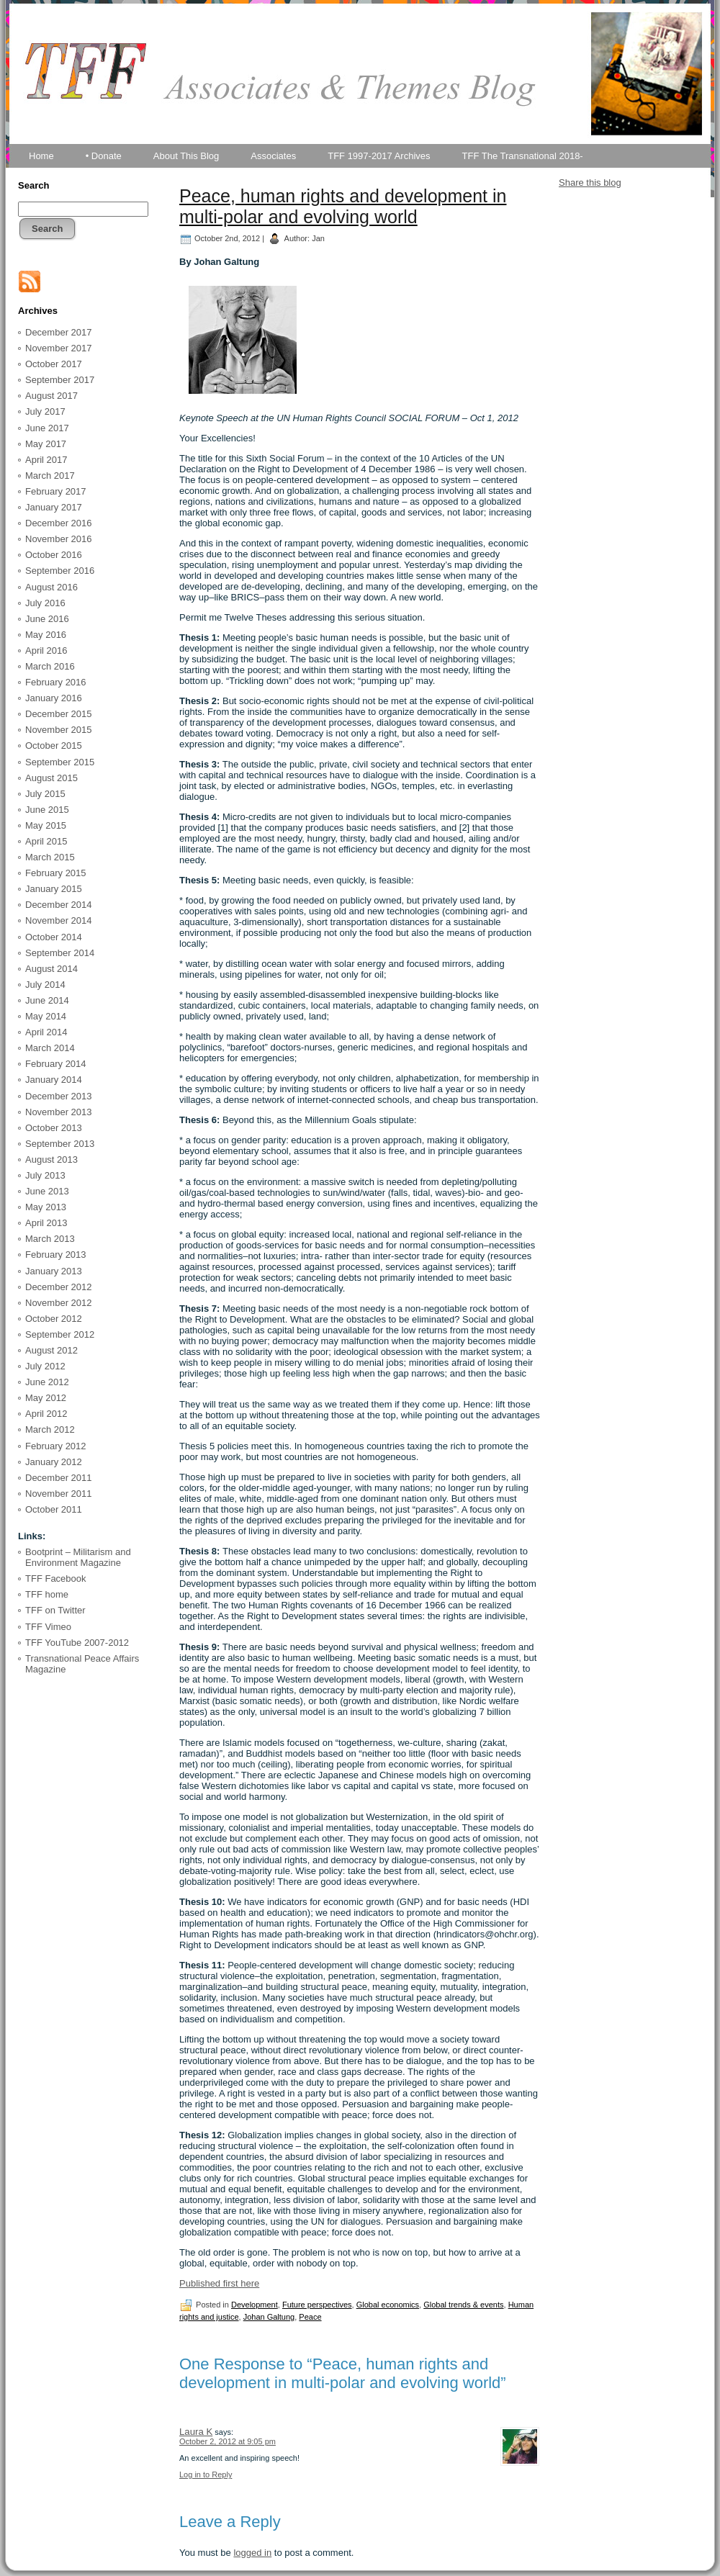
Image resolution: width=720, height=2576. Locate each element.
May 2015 (45, 825)
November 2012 (58, 1302)
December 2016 (58, 523)
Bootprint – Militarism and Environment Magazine (78, 1557)
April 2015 (46, 841)
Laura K (195, 2431)
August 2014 (51, 968)
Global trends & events (463, 2304)
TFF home (46, 1594)
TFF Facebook (55, 1578)
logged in (252, 2552)
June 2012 (47, 1382)
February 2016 (55, 682)
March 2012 (50, 1429)
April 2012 (46, 1413)
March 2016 (50, 666)
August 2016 (51, 587)
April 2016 (46, 650)
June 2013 (47, 1191)
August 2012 (51, 1350)
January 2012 (53, 1461)
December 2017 (58, 332)
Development (254, 2304)
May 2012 (45, 1397)
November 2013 (58, 1112)
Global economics (387, 2304)
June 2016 (47, 618)
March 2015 (50, 857)
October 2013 (53, 1127)
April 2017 (46, 459)
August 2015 (51, 778)
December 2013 (58, 1096)
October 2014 (53, 937)
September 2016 (59, 570)
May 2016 (45, 634)
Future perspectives (317, 2304)
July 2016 (45, 603)
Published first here (219, 2283)
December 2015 (58, 713)
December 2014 (58, 904)
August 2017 (51, 395)
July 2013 (45, 1175)
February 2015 (55, 873)
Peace (310, 2316)
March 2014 (50, 1047)
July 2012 (45, 1366)
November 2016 (58, 538)
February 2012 (55, 1446)
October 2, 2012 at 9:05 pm (227, 2441)
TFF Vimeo (48, 1626)
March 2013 (50, 1238)
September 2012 (59, 1334)
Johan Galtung (269, 2316)
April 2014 (46, 1032)
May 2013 (45, 1207)
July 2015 (45, 793)
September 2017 (59, 379)
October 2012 (53, 1318)
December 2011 (58, 1477)
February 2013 (55, 1254)
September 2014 (59, 952)
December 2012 (58, 1287)
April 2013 (46, 1222)
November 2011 (58, 1493)
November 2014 (58, 920)
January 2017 (53, 507)
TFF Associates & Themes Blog (359, 128)
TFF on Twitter (55, 1610)
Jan (318, 238)
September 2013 (59, 1143)
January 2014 (53, 1079)
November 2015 (58, 729)
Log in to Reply (205, 2474)
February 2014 (55, 1063)
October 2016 (53, 554)
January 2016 (53, 698)
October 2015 (53, 745)
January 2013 (53, 1271)
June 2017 (47, 428)
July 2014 (45, 984)
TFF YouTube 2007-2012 (77, 1642)
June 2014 (47, 1000)
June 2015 (47, 809)
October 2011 (53, 1509)
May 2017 (45, 443)
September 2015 (59, 762)
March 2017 (50, 475)
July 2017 (45, 411)
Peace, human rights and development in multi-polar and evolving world (342, 206)
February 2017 (55, 491)
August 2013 (51, 1159)
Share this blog (590, 182)
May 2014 (45, 1016)
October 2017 (53, 364)
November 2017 (58, 348)
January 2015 (53, 888)
